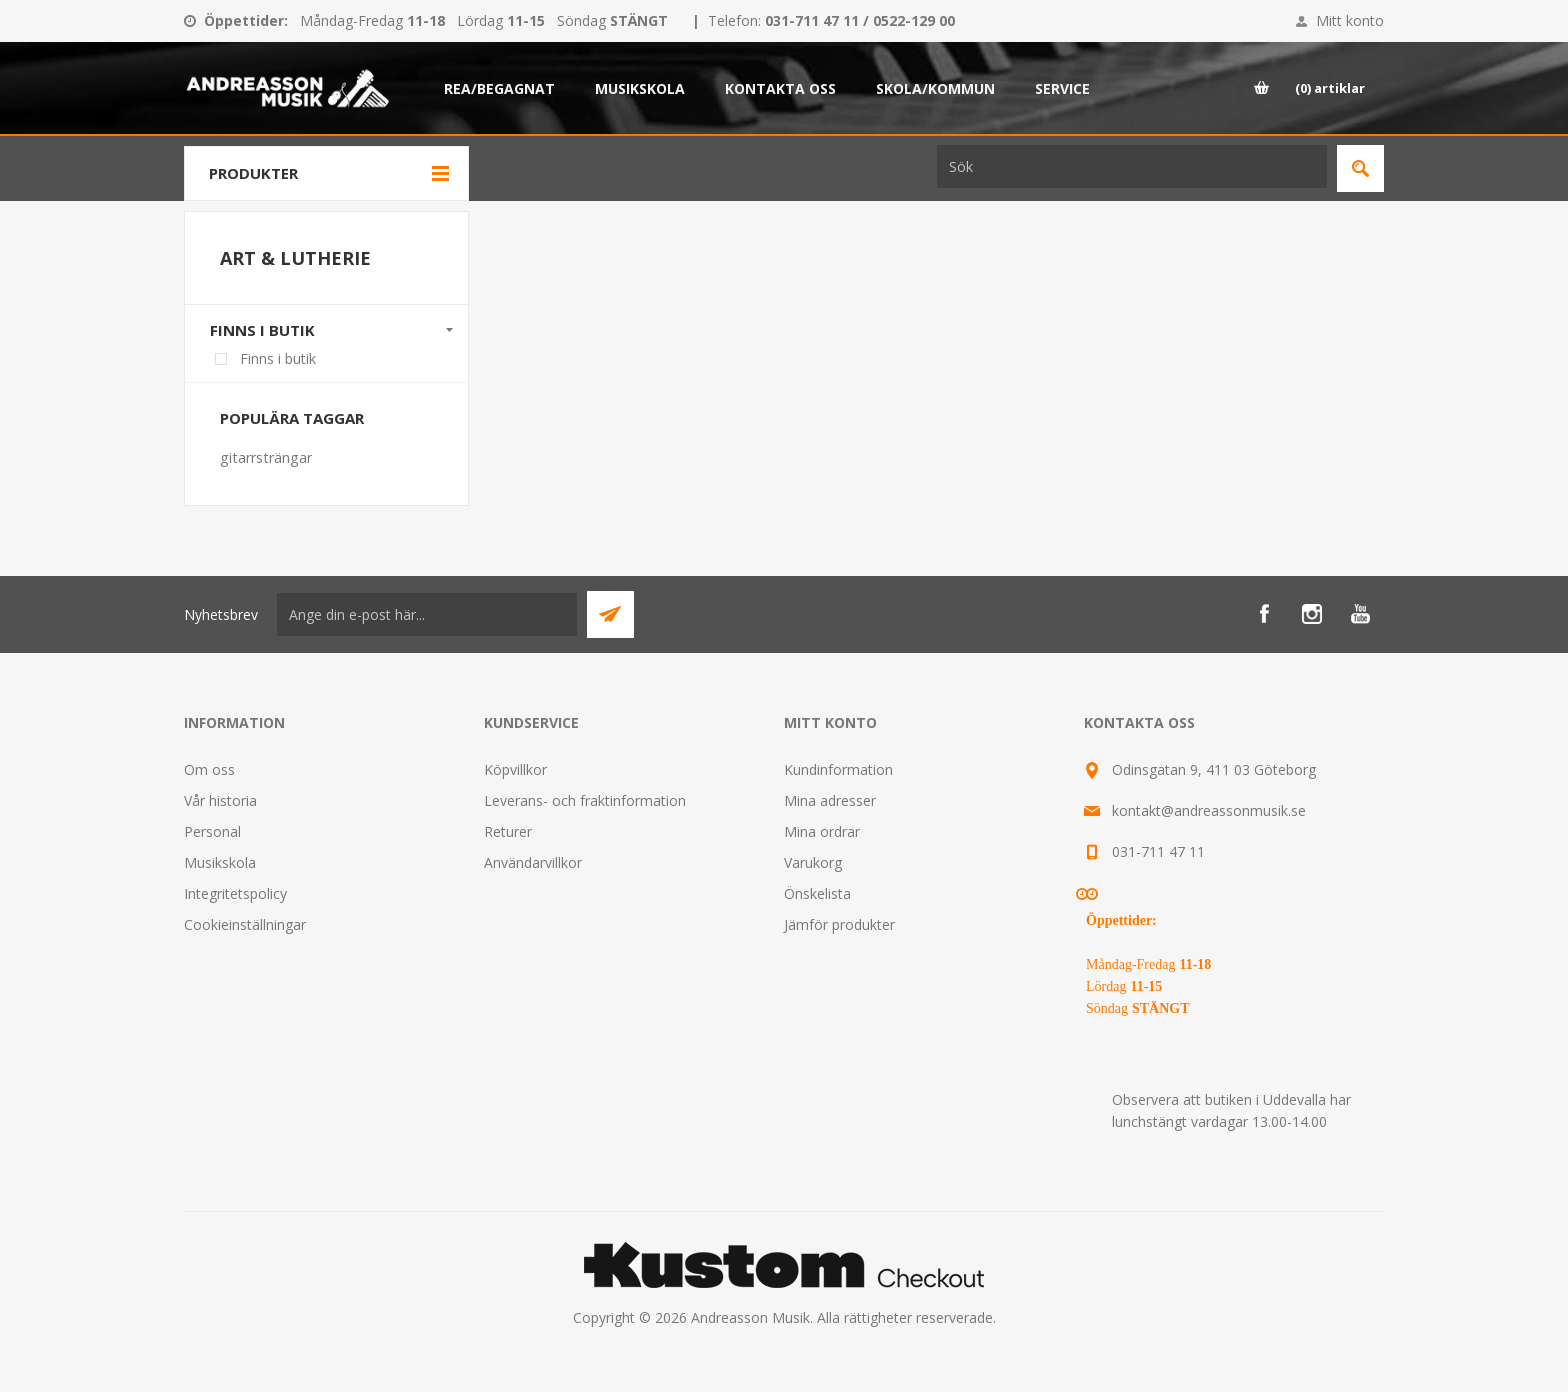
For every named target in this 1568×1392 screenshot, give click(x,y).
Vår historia (220, 800)
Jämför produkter (839, 924)
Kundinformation (838, 769)
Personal (212, 831)
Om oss (209, 769)
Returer (508, 831)
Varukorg (813, 862)
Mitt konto (1350, 20)
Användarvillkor (533, 862)
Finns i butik (262, 330)
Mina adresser (830, 800)
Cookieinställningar (245, 924)
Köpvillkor (515, 769)
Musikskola (220, 862)
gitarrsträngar (266, 457)
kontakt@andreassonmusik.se (1209, 810)
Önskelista (817, 893)
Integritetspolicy (235, 893)
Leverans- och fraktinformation (585, 800)
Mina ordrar (822, 831)
